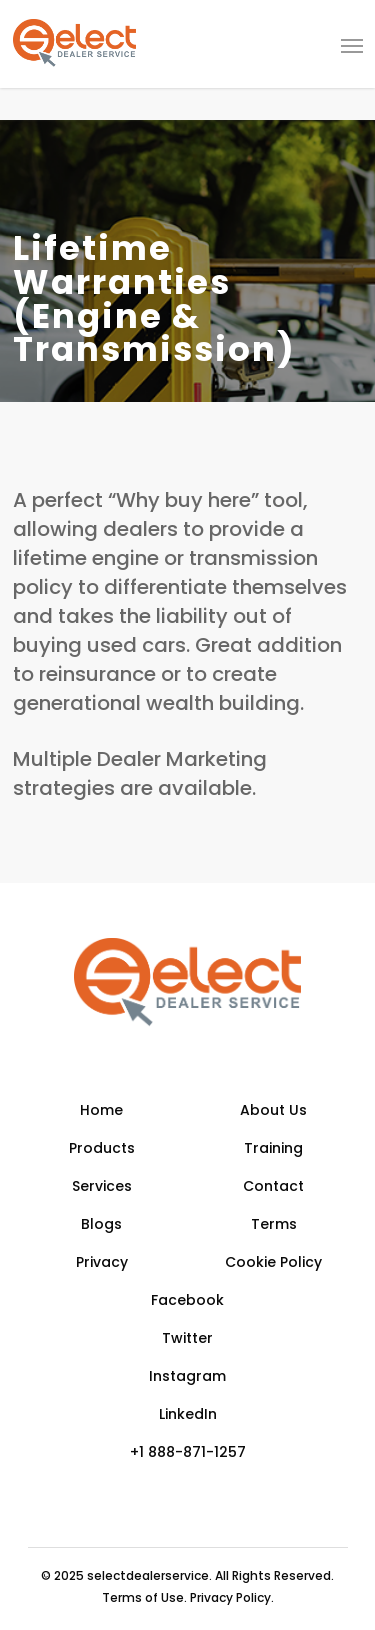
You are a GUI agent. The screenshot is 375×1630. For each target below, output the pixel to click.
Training (273, 1148)
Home (101, 1110)
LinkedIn (188, 1414)
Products (102, 1148)
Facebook (187, 1300)
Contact (273, 1186)
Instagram (187, 1376)
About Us (273, 1110)
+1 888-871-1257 (188, 1452)
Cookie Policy (273, 1262)
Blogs (101, 1224)
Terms (274, 1224)
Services (102, 1186)
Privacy (102, 1262)
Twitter (187, 1338)
